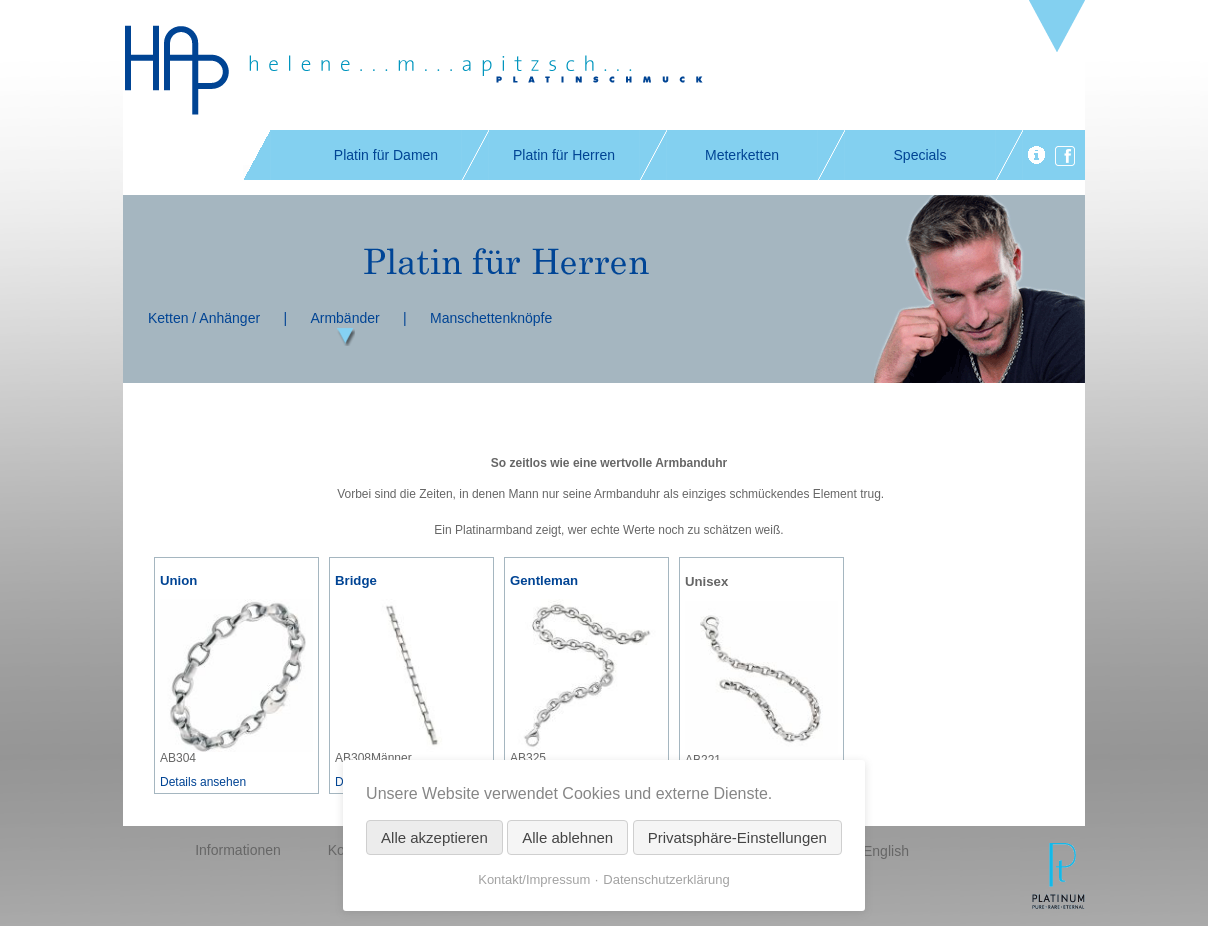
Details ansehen (203, 782)
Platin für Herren (564, 155)
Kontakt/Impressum (534, 879)
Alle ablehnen (567, 837)
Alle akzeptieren (434, 837)
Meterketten (742, 155)
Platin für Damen (386, 155)
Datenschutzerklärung (666, 879)
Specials (920, 155)
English (886, 851)
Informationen (238, 850)
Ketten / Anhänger (204, 318)
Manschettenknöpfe (491, 318)
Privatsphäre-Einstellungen (737, 837)
